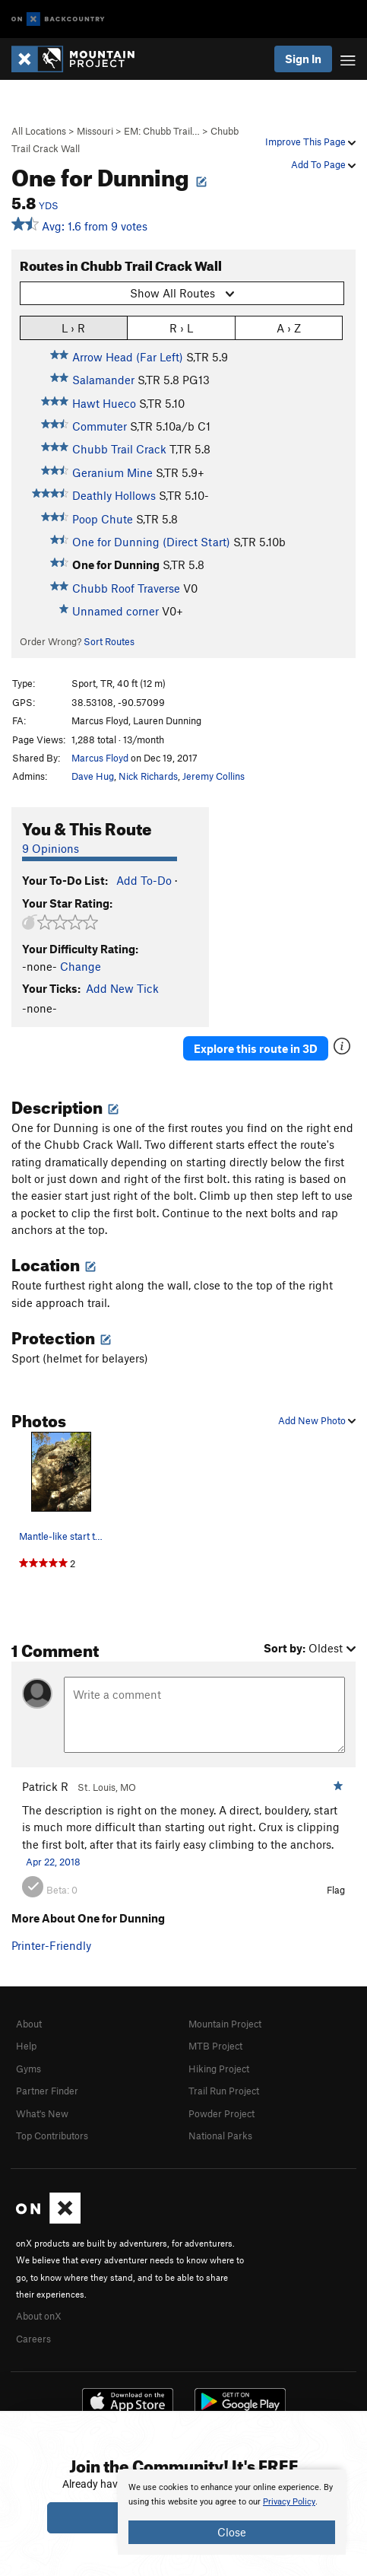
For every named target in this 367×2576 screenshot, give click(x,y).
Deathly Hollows (114, 495)
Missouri (95, 131)
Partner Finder (47, 2091)
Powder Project (221, 2113)
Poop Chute (102, 519)
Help (26, 2046)
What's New (42, 2113)
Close (231, 2532)
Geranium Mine (112, 472)
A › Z (289, 327)
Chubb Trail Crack (119, 449)
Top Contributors (52, 2135)
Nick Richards (148, 776)
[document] (231, 2512)
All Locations (38, 131)
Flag (336, 1890)
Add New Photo (317, 1420)
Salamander (103, 379)
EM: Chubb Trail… (162, 131)
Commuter (99, 426)
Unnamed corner (115, 611)
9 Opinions (50, 848)
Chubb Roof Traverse (126, 588)
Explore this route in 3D (256, 1048)
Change (80, 966)
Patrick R (45, 1786)
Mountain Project (224, 2024)
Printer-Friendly (51, 1945)
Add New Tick (122, 988)
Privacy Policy (289, 2502)
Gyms (28, 2068)
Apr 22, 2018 (53, 1862)
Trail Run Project (223, 2091)
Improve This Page (310, 141)
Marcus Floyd (99, 758)
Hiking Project (218, 2068)
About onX (39, 2316)
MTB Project (215, 2046)
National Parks (220, 2135)
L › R (73, 327)
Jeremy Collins (213, 776)
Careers (33, 2339)
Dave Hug (92, 776)
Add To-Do (144, 880)
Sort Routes (109, 641)
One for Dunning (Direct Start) (151, 542)
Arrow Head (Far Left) (127, 357)
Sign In (303, 58)
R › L (181, 327)
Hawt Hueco (104, 403)
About (29, 2024)
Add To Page (323, 164)
